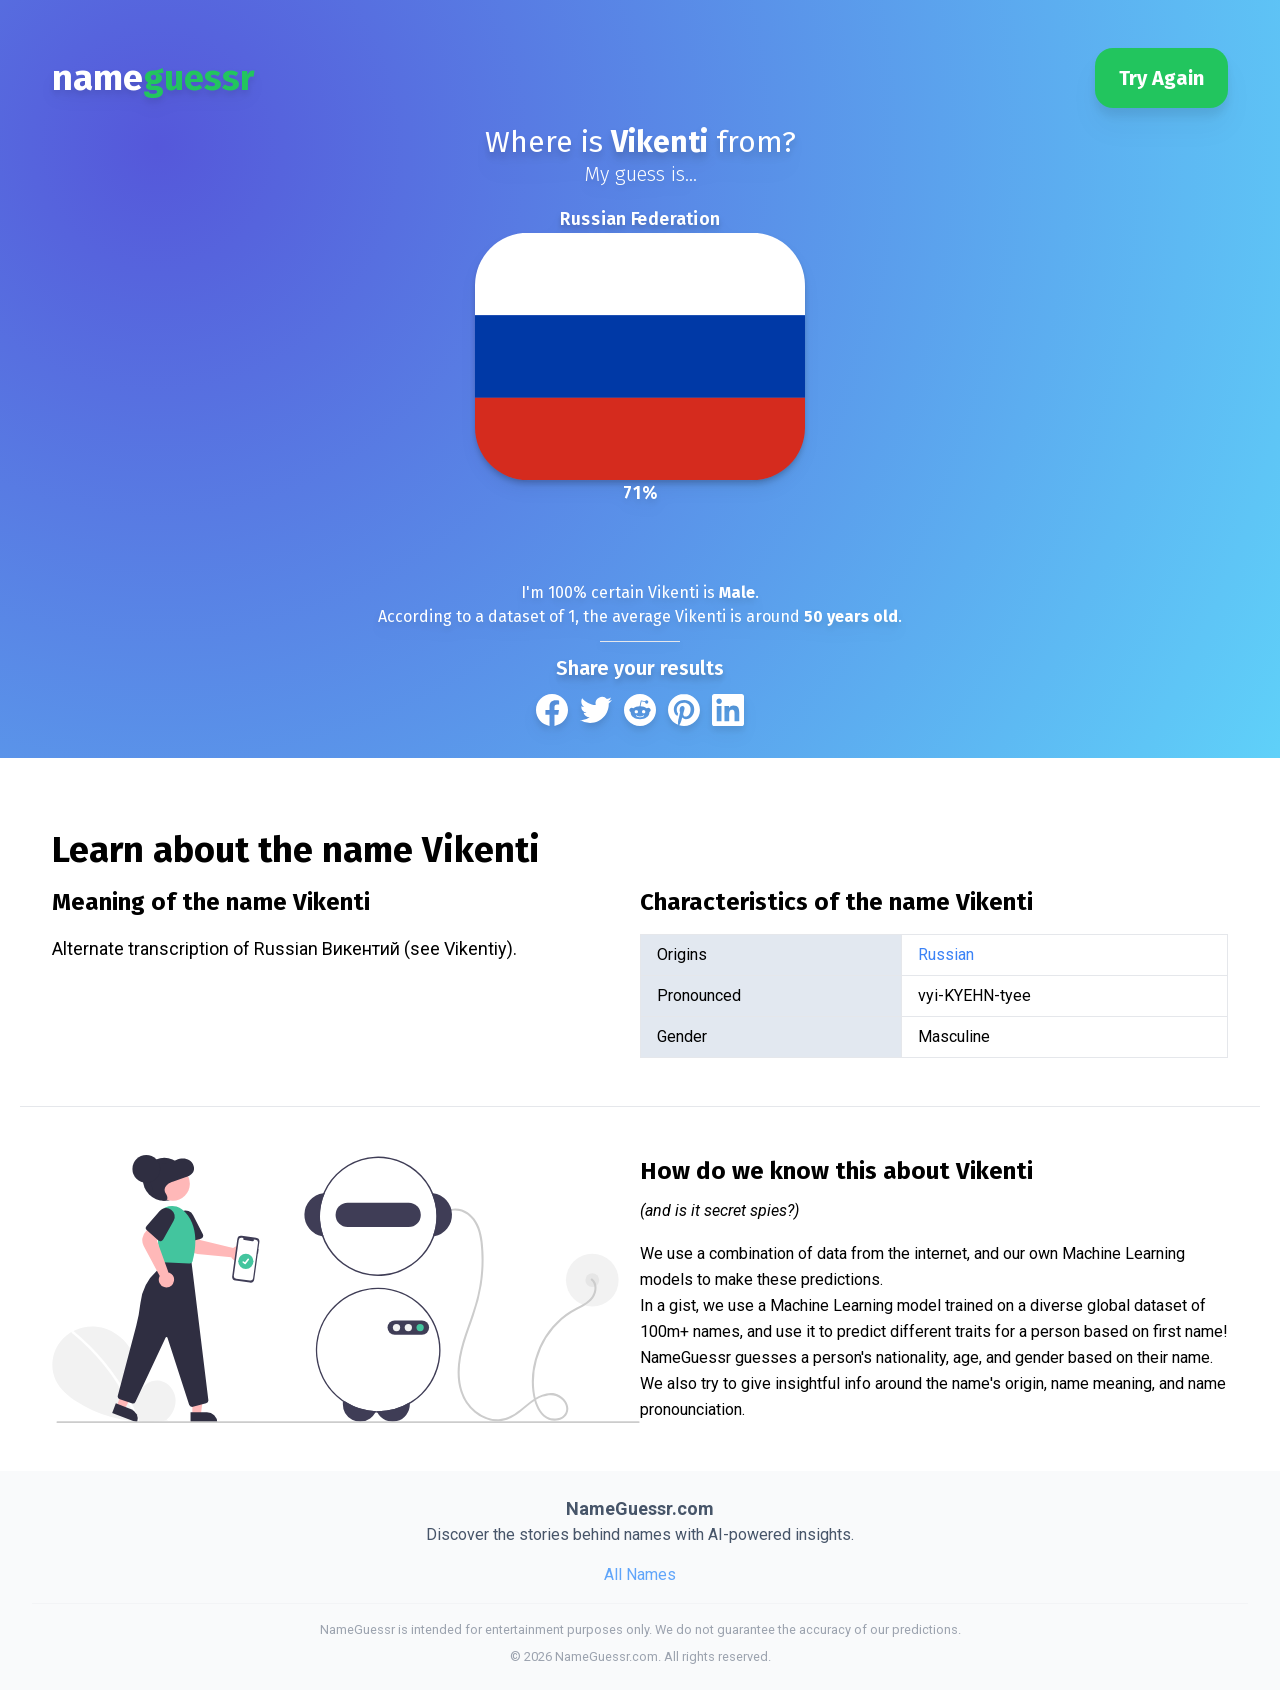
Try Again (1161, 78)
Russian (946, 954)
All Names (640, 1574)
